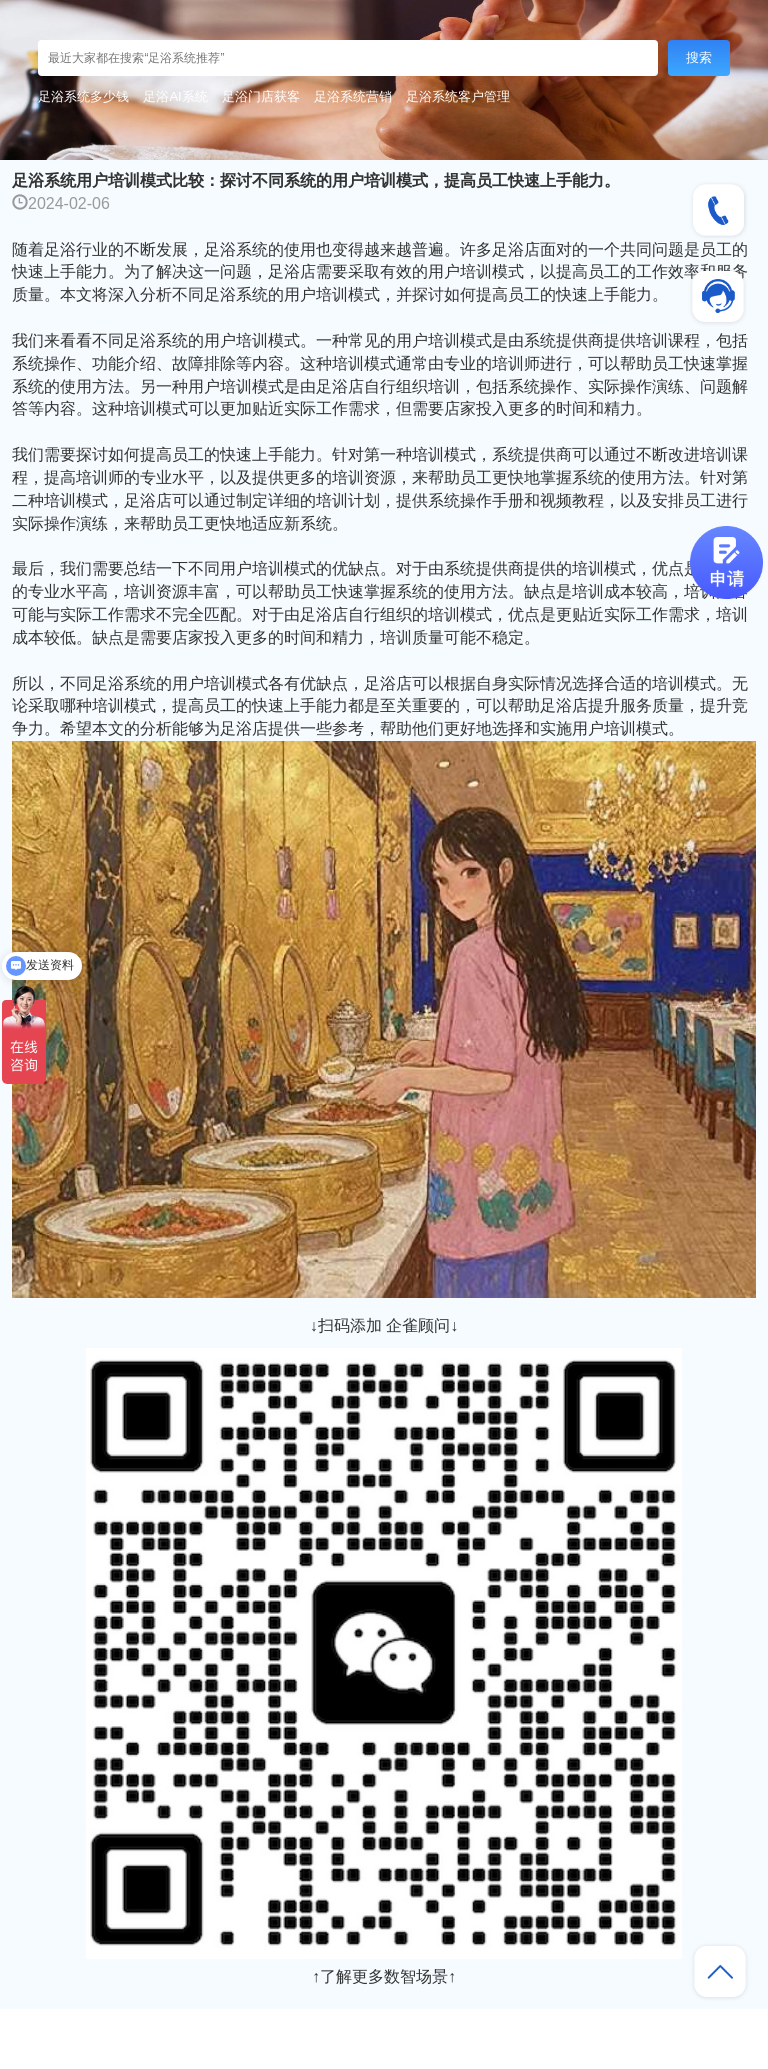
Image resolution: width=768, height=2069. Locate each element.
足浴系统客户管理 (458, 96)
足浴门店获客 (261, 96)
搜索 (699, 57)
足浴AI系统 (175, 96)
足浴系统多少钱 (83, 96)
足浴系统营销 (353, 96)
